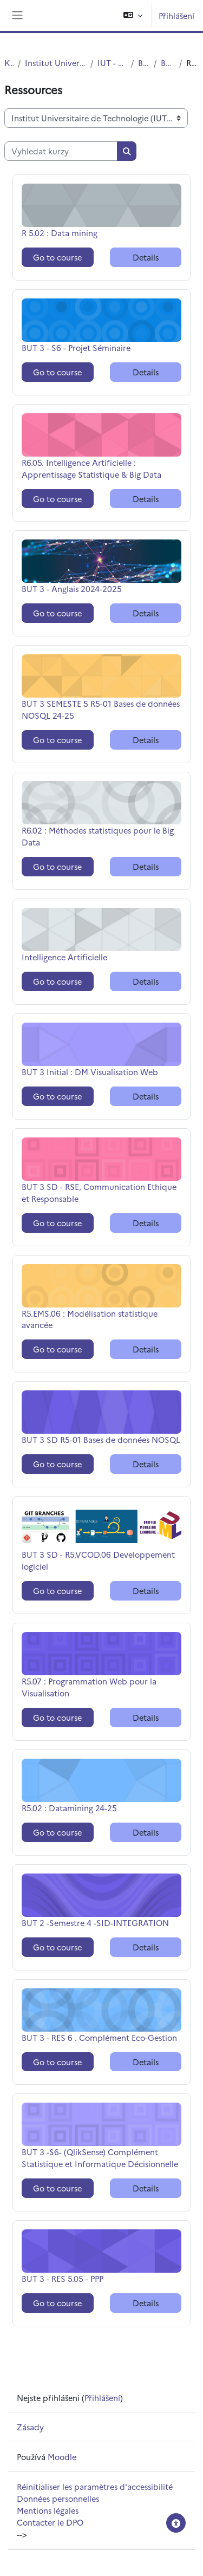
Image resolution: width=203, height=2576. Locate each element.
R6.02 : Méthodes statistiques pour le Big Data (98, 836)
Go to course (57, 257)
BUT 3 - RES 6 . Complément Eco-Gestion (99, 2037)
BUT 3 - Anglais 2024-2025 (72, 588)
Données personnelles (58, 2498)
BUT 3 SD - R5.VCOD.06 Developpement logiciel (98, 1560)
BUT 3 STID (168, 62)
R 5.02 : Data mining (59, 232)
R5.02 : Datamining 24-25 (69, 1807)
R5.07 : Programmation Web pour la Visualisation (89, 1687)
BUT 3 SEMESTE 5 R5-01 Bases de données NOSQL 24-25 (101, 709)
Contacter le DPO (50, 2522)
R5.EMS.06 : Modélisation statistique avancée (90, 1319)
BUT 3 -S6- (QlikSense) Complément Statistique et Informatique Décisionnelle (100, 2157)
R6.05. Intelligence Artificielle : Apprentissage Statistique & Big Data (91, 468)
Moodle (62, 2456)
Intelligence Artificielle (64, 956)
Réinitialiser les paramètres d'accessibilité (95, 2486)
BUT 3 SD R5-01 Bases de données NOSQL (101, 1439)
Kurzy (9, 62)
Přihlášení (176, 15)
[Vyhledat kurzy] (60, 151)
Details (146, 257)
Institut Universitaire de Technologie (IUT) (55, 62)
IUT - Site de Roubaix (112, 62)
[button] (132, 15)
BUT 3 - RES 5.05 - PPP (62, 2278)
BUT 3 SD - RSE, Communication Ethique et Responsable (99, 1192)
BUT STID (143, 62)
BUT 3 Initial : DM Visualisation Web (90, 1071)
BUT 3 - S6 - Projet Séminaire (76, 347)
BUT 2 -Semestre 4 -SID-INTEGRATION (95, 1922)
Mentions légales (47, 2510)
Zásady (30, 2426)
